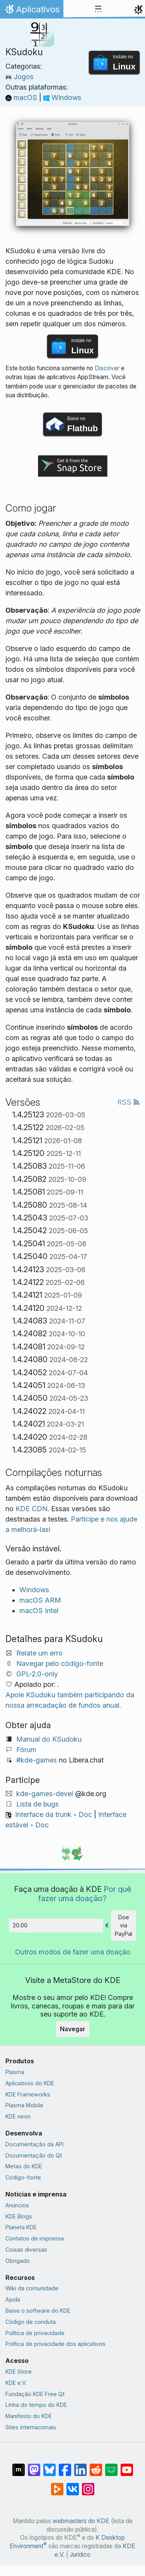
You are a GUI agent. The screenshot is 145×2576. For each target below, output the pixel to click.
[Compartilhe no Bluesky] (49, 2466)
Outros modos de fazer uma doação (72, 1952)
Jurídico (80, 2554)
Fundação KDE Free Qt (35, 2394)
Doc (85, 1814)
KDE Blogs (18, 2216)
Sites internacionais (30, 2427)
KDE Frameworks (27, 2094)
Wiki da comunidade (31, 2288)
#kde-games (36, 1760)
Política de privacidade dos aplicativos (55, 2343)
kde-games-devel (44, 1794)
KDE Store (18, 2371)
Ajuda (12, 2299)
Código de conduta (30, 2321)
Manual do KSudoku (49, 1739)
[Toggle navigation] (98, 9)
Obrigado (17, 2260)
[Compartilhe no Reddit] (96, 2466)
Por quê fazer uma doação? (84, 1893)
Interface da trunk (43, 1814)
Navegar (72, 2029)
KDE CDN (31, 1509)
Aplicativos (31, 11)
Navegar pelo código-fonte (59, 1663)
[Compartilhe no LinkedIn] (80, 2466)
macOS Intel (38, 1611)
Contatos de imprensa (34, 2238)
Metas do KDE (23, 2166)
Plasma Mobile (24, 2105)
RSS (129, 1102)
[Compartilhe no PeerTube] (57, 2485)
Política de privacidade (35, 2333)
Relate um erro (39, 1653)
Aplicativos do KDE (29, 2083)
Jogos (19, 77)
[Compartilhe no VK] (73, 2485)
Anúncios (17, 2205)
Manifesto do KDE (28, 2416)
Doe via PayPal (123, 1925)
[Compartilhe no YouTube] (127, 2466)
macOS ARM (40, 1600)
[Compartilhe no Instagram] (88, 2485)
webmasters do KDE (81, 2521)
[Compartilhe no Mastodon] (34, 2466)
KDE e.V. (16, 2382)
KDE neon (18, 2116)
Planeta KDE (21, 2227)
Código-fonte (23, 2177)
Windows (62, 97)
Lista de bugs (37, 1804)
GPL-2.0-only (37, 1674)
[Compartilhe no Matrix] (18, 2466)
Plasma (14, 2072)
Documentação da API (34, 2144)
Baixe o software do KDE (37, 2310)
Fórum (26, 1750)
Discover (107, 368)
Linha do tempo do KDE (36, 2404)
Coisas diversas (26, 2249)
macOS (22, 97)
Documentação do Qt (33, 2155)
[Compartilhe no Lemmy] (111, 2466)
